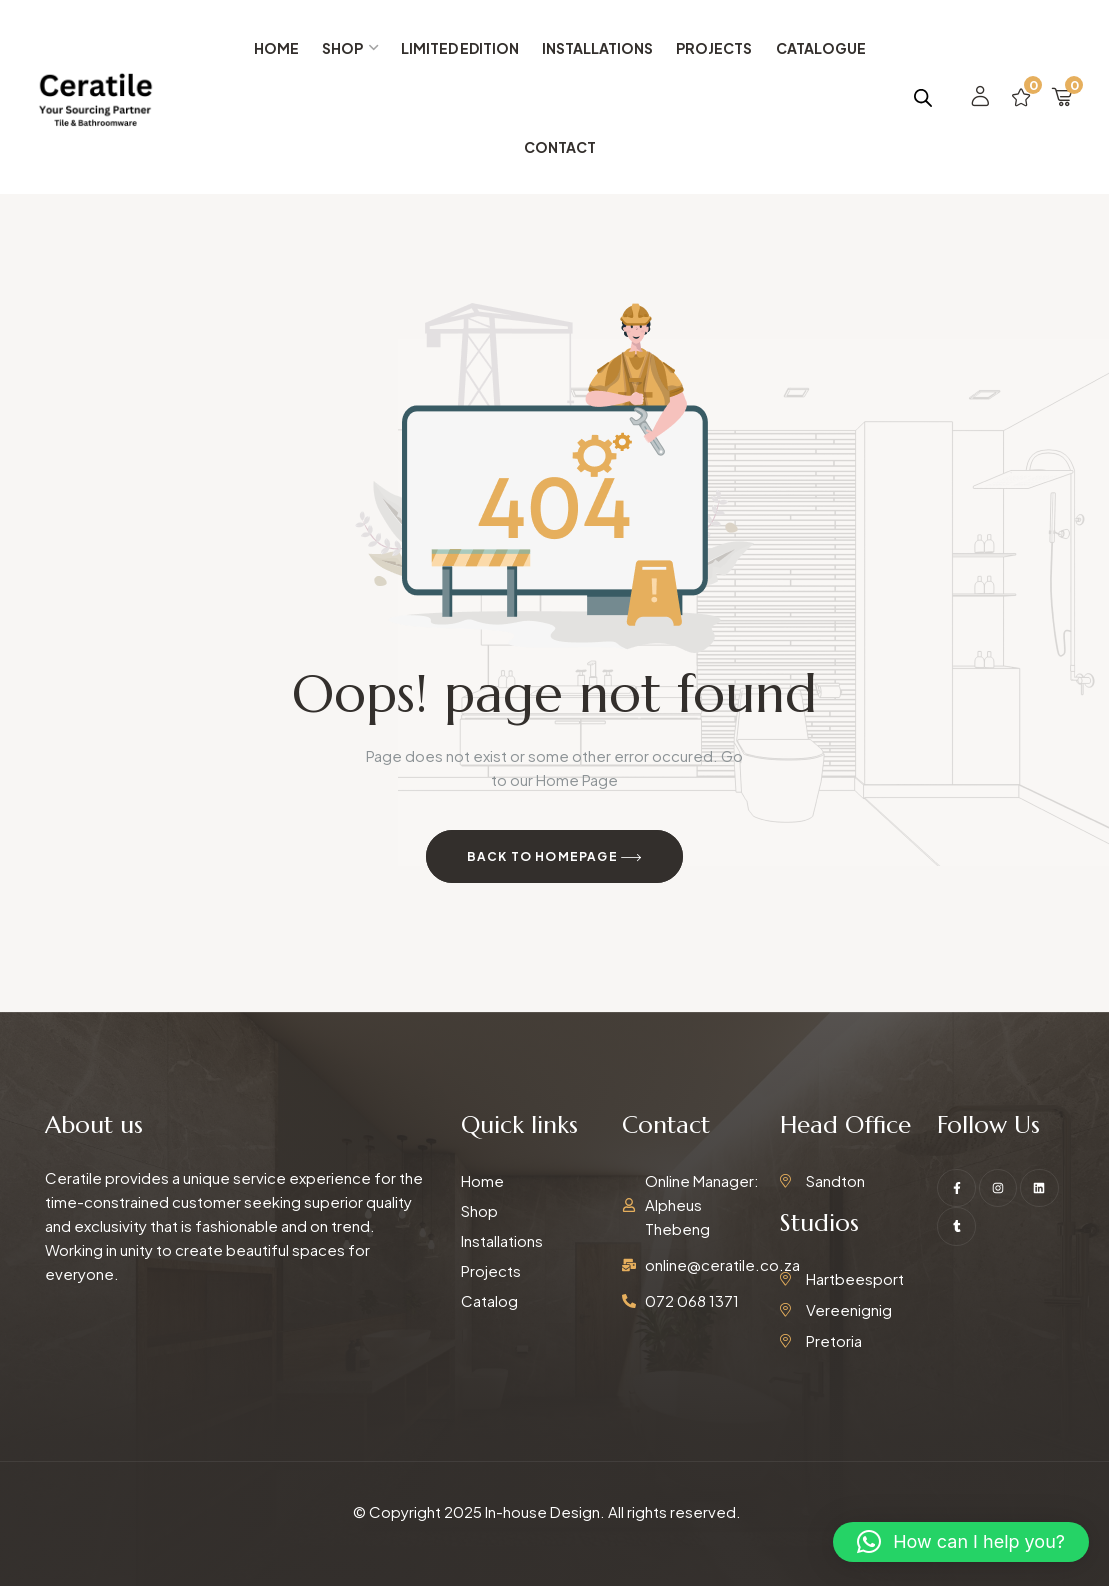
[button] (961, 1542)
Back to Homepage (555, 858)
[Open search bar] (923, 97)
